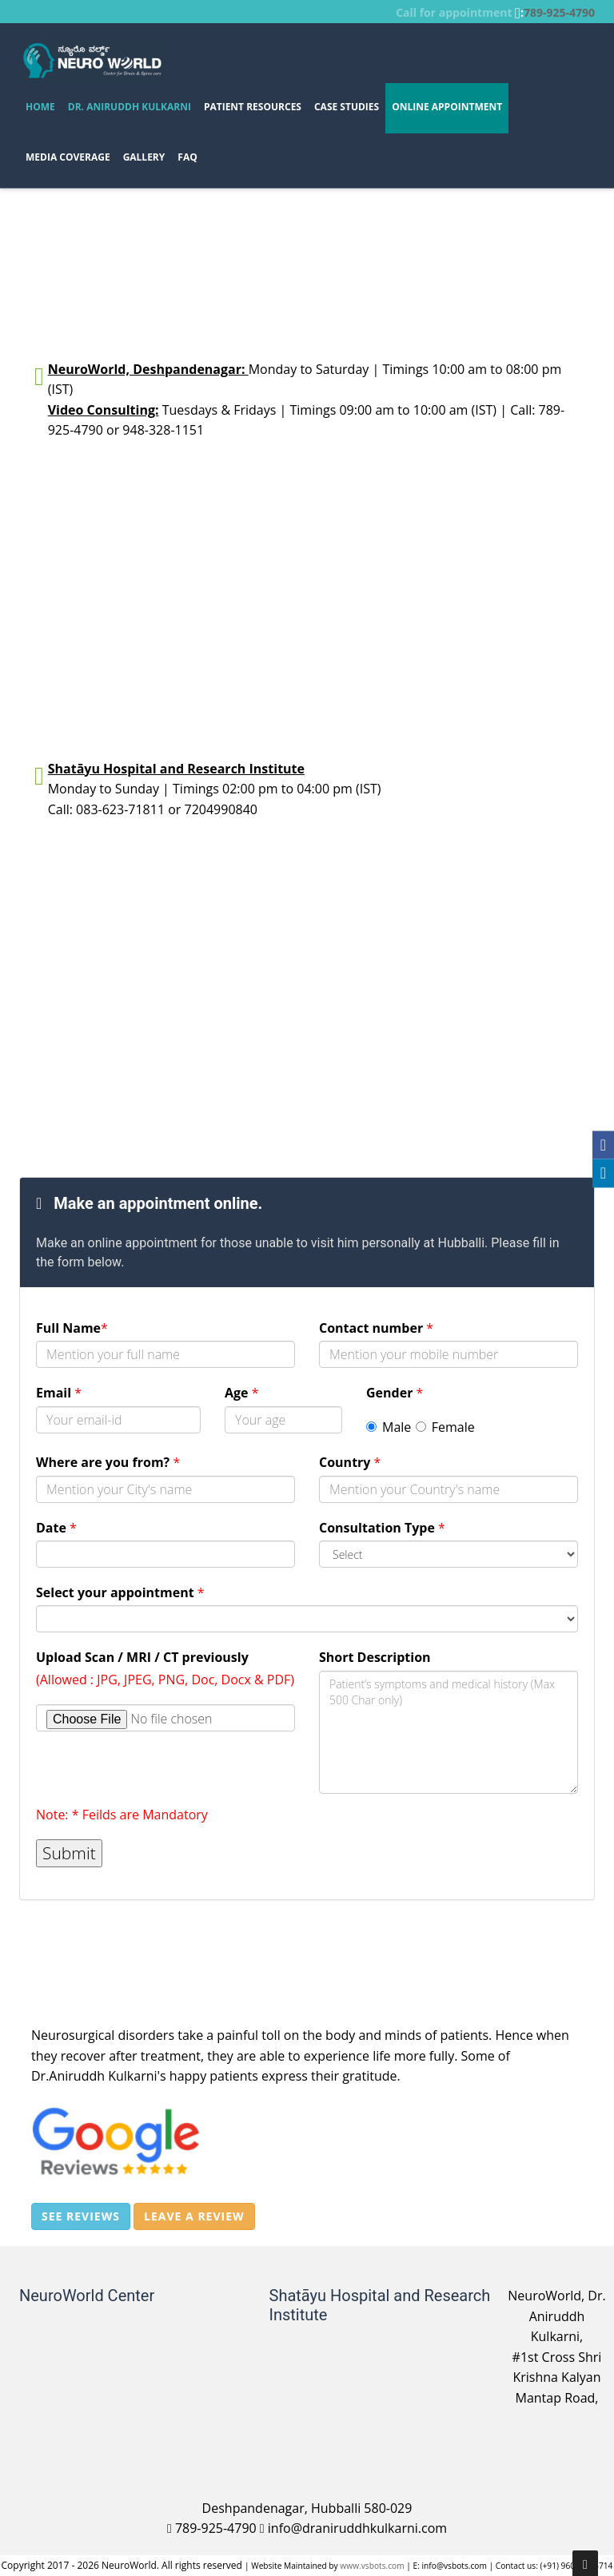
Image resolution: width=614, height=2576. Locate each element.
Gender (394, 1392)
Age (242, 1392)
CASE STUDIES (346, 106)
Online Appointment (447, 106)
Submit (69, 1853)
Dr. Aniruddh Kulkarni (129, 106)
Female (445, 1427)
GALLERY (144, 157)
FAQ (187, 157)
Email (59, 1392)
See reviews (81, 2216)
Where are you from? (108, 1462)
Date (56, 1527)
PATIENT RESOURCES (252, 106)
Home (40, 106)
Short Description (375, 1657)
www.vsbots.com (372, 2565)
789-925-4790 (559, 12)
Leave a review (194, 2216)
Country (350, 1462)
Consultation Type (382, 1527)
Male (388, 1427)
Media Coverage (68, 157)
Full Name (72, 1328)
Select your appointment (120, 1592)
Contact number (376, 1328)
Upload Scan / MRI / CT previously (142, 1657)
